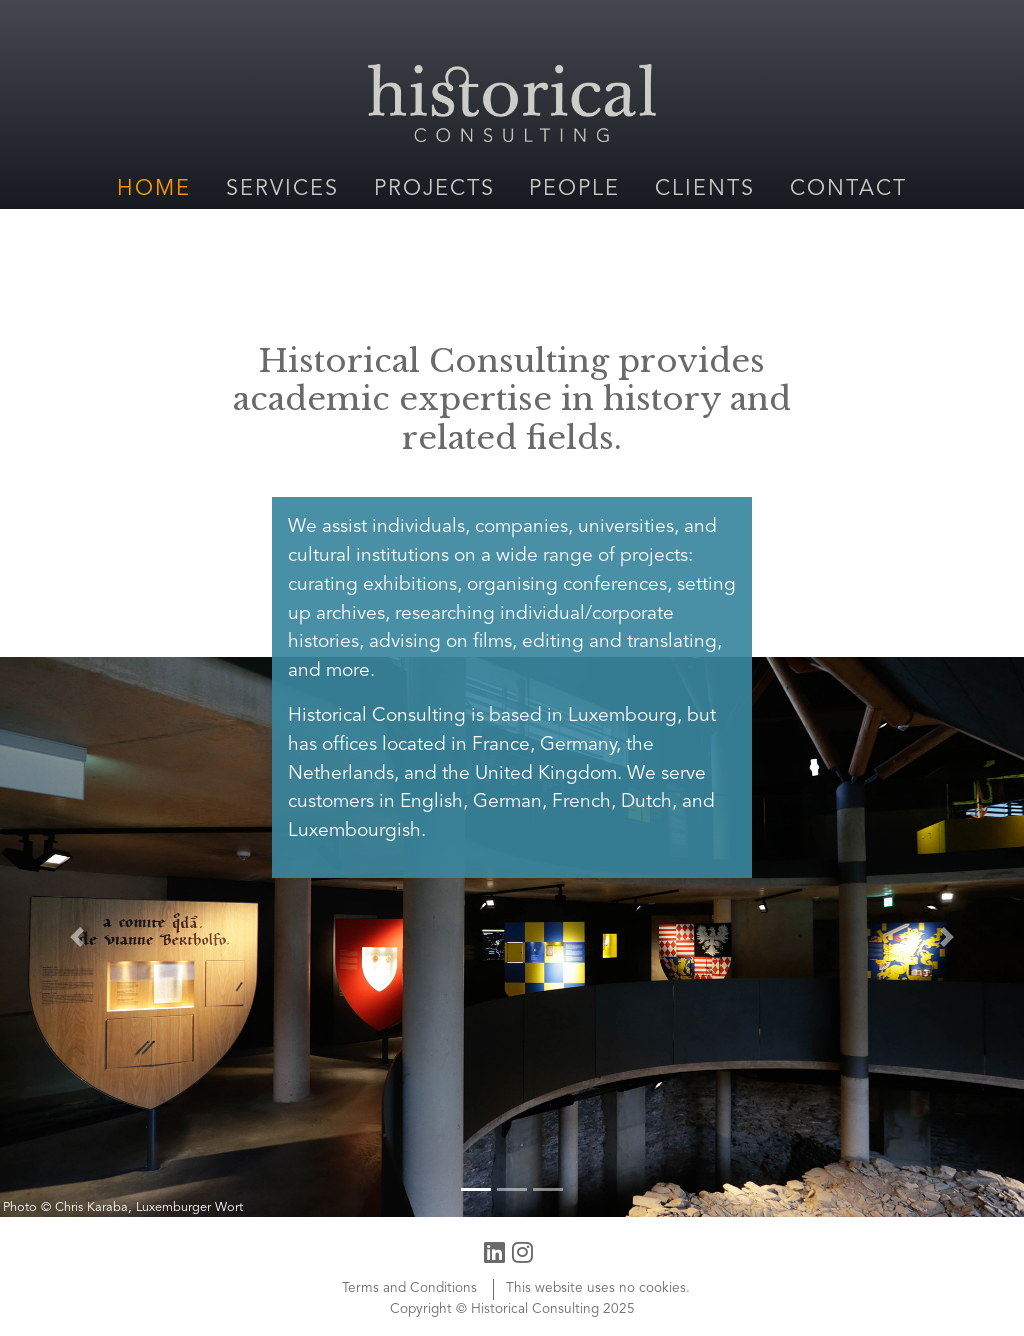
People (574, 189)
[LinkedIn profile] (494, 1252)
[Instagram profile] (522, 1252)
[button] (77, 937)
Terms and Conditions (409, 1288)
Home (154, 189)
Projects (434, 189)
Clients (705, 189)
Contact (848, 189)
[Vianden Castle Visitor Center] (512, 937)
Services (282, 189)
